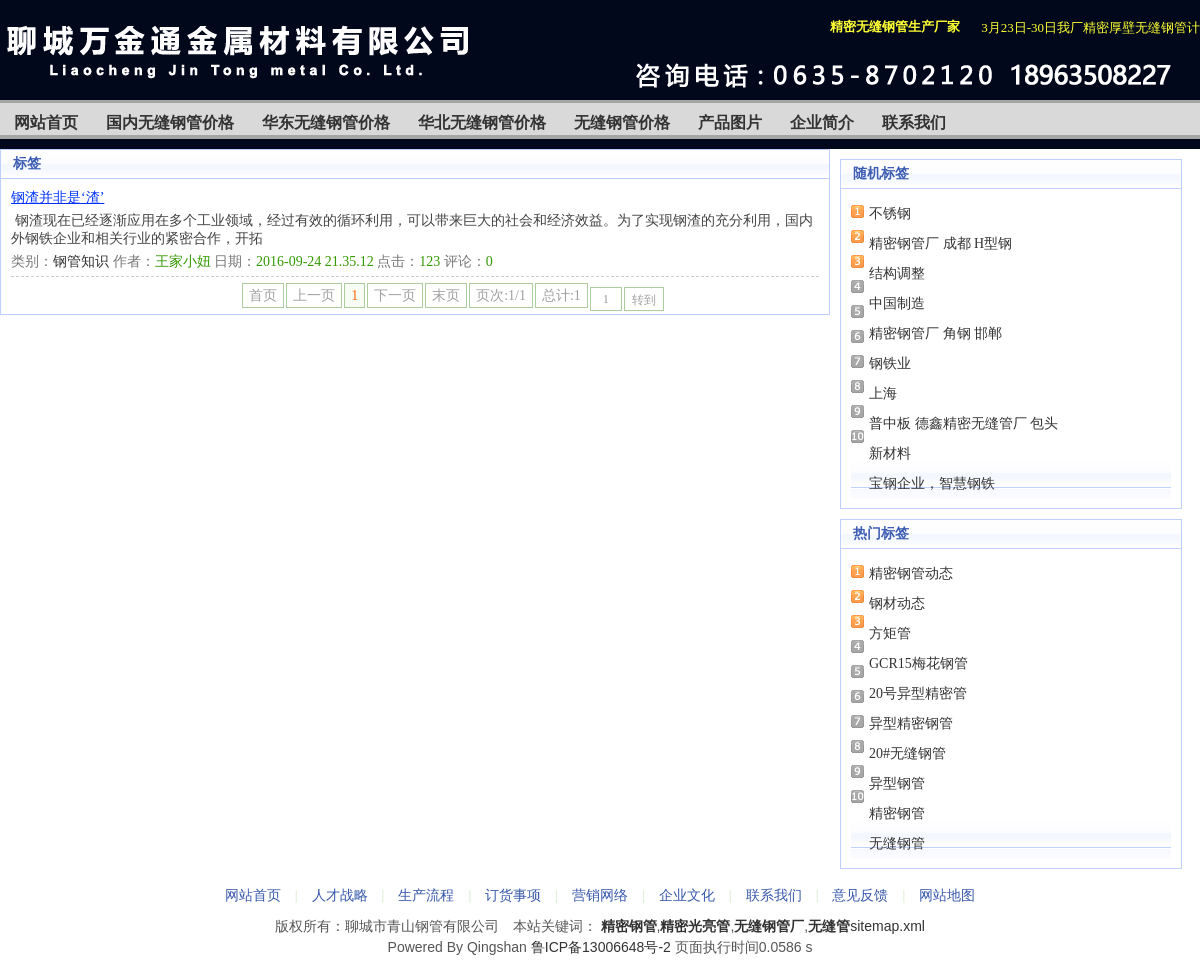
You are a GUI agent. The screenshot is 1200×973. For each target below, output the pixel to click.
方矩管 (890, 633)
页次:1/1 (501, 295)
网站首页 (46, 122)
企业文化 (687, 895)
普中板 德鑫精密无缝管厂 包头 (963, 423)
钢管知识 (81, 261)
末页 (446, 295)
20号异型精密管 (918, 693)
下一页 (395, 295)
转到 (644, 300)
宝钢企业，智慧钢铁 (932, 483)
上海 (883, 393)
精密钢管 (897, 813)
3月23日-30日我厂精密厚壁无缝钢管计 (1090, 27)
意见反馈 (860, 895)
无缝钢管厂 (769, 926)
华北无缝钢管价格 (482, 122)
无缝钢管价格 (622, 122)
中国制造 (897, 303)
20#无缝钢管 (907, 753)
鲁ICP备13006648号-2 (601, 947)
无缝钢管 (897, 843)
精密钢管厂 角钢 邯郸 (935, 333)
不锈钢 (890, 213)
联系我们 (914, 122)
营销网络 (600, 895)
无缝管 (829, 926)
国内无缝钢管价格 (170, 122)
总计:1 (561, 295)
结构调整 (897, 273)
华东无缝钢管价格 (326, 122)
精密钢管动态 (911, 573)
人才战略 (340, 895)
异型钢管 (897, 783)
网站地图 (947, 895)
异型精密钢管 (911, 723)
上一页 (314, 295)
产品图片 (730, 122)
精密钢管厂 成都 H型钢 (940, 243)
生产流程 (426, 895)
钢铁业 (890, 363)
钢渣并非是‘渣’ (57, 197)
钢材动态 (897, 603)
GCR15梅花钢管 (918, 663)
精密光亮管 (695, 926)
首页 (263, 295)
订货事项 (513, 895)
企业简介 (822, 122)
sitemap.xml (887, 926)
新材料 (890, 453)
